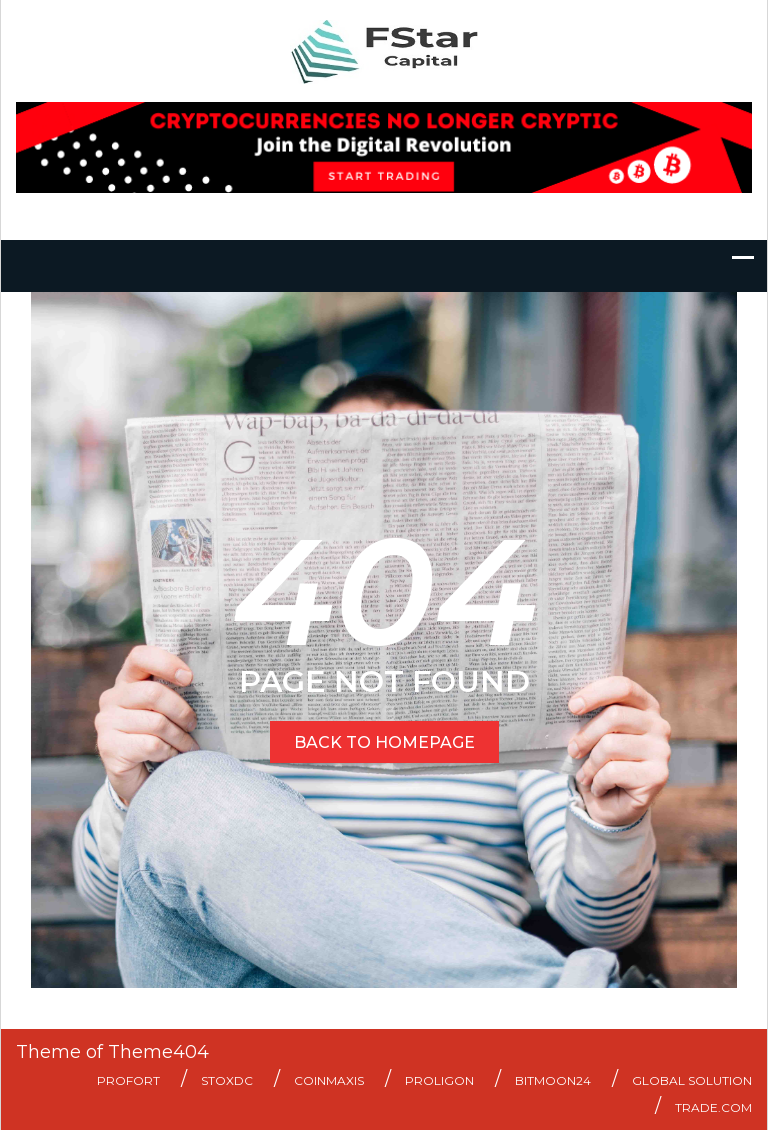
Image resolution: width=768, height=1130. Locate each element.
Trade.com (713, 1107)
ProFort (128, 1080)
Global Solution (692, 1080)
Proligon (439, 1080)
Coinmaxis (329, 1080)
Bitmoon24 (553, 1080)
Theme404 (158, 1052)
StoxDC (227, 1080)
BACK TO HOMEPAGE (384, 742)
